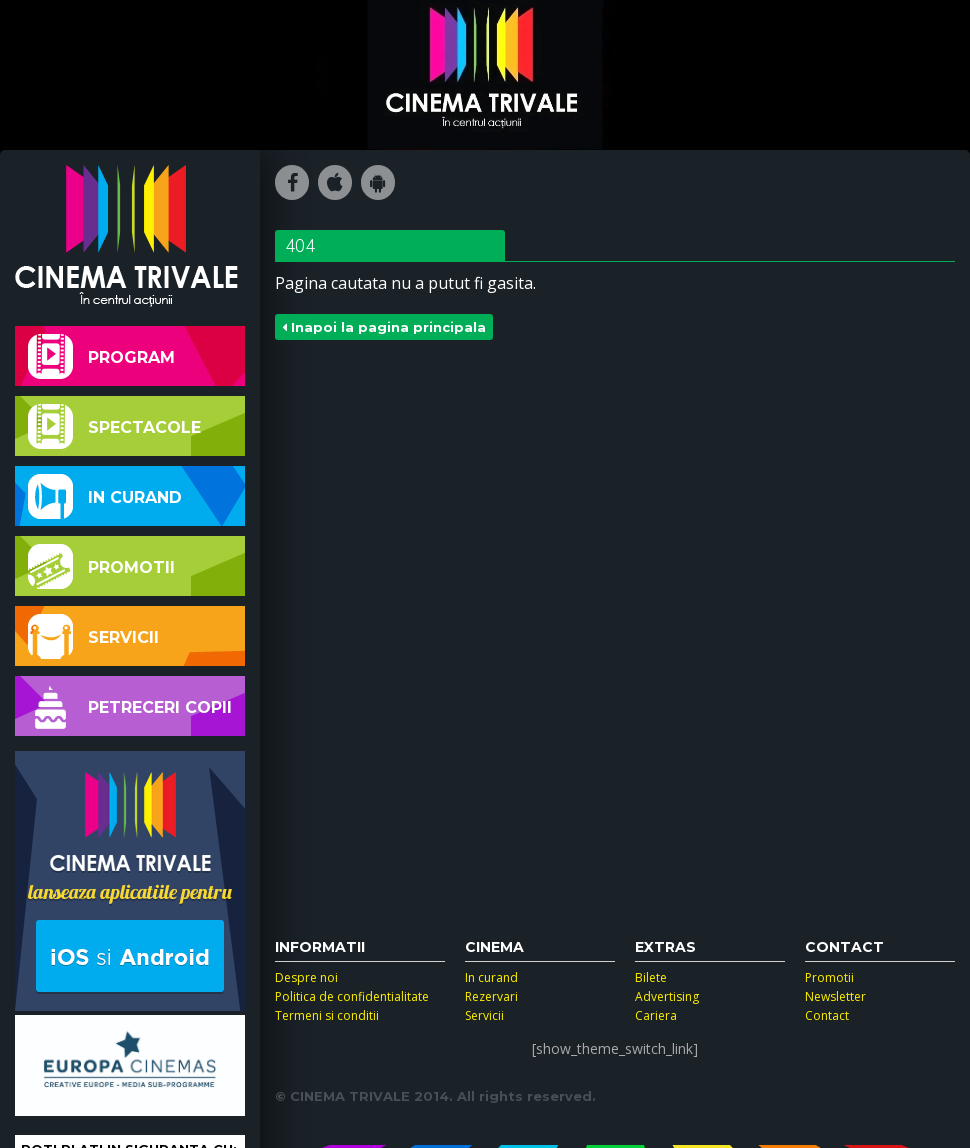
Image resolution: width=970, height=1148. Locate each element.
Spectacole (114, 426)
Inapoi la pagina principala (384, 327)
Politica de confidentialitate (352, 996)
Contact (827, 1015)
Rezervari (491, 996)
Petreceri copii (130, 706)
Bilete (651, 977)
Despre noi (306, 977)
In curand (105, 496)
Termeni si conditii (327, 1015)
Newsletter (835, 996)
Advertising (667, 996)
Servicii (93, 636)
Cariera (656, 1015)
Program (101, 356)
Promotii (101, 566)
